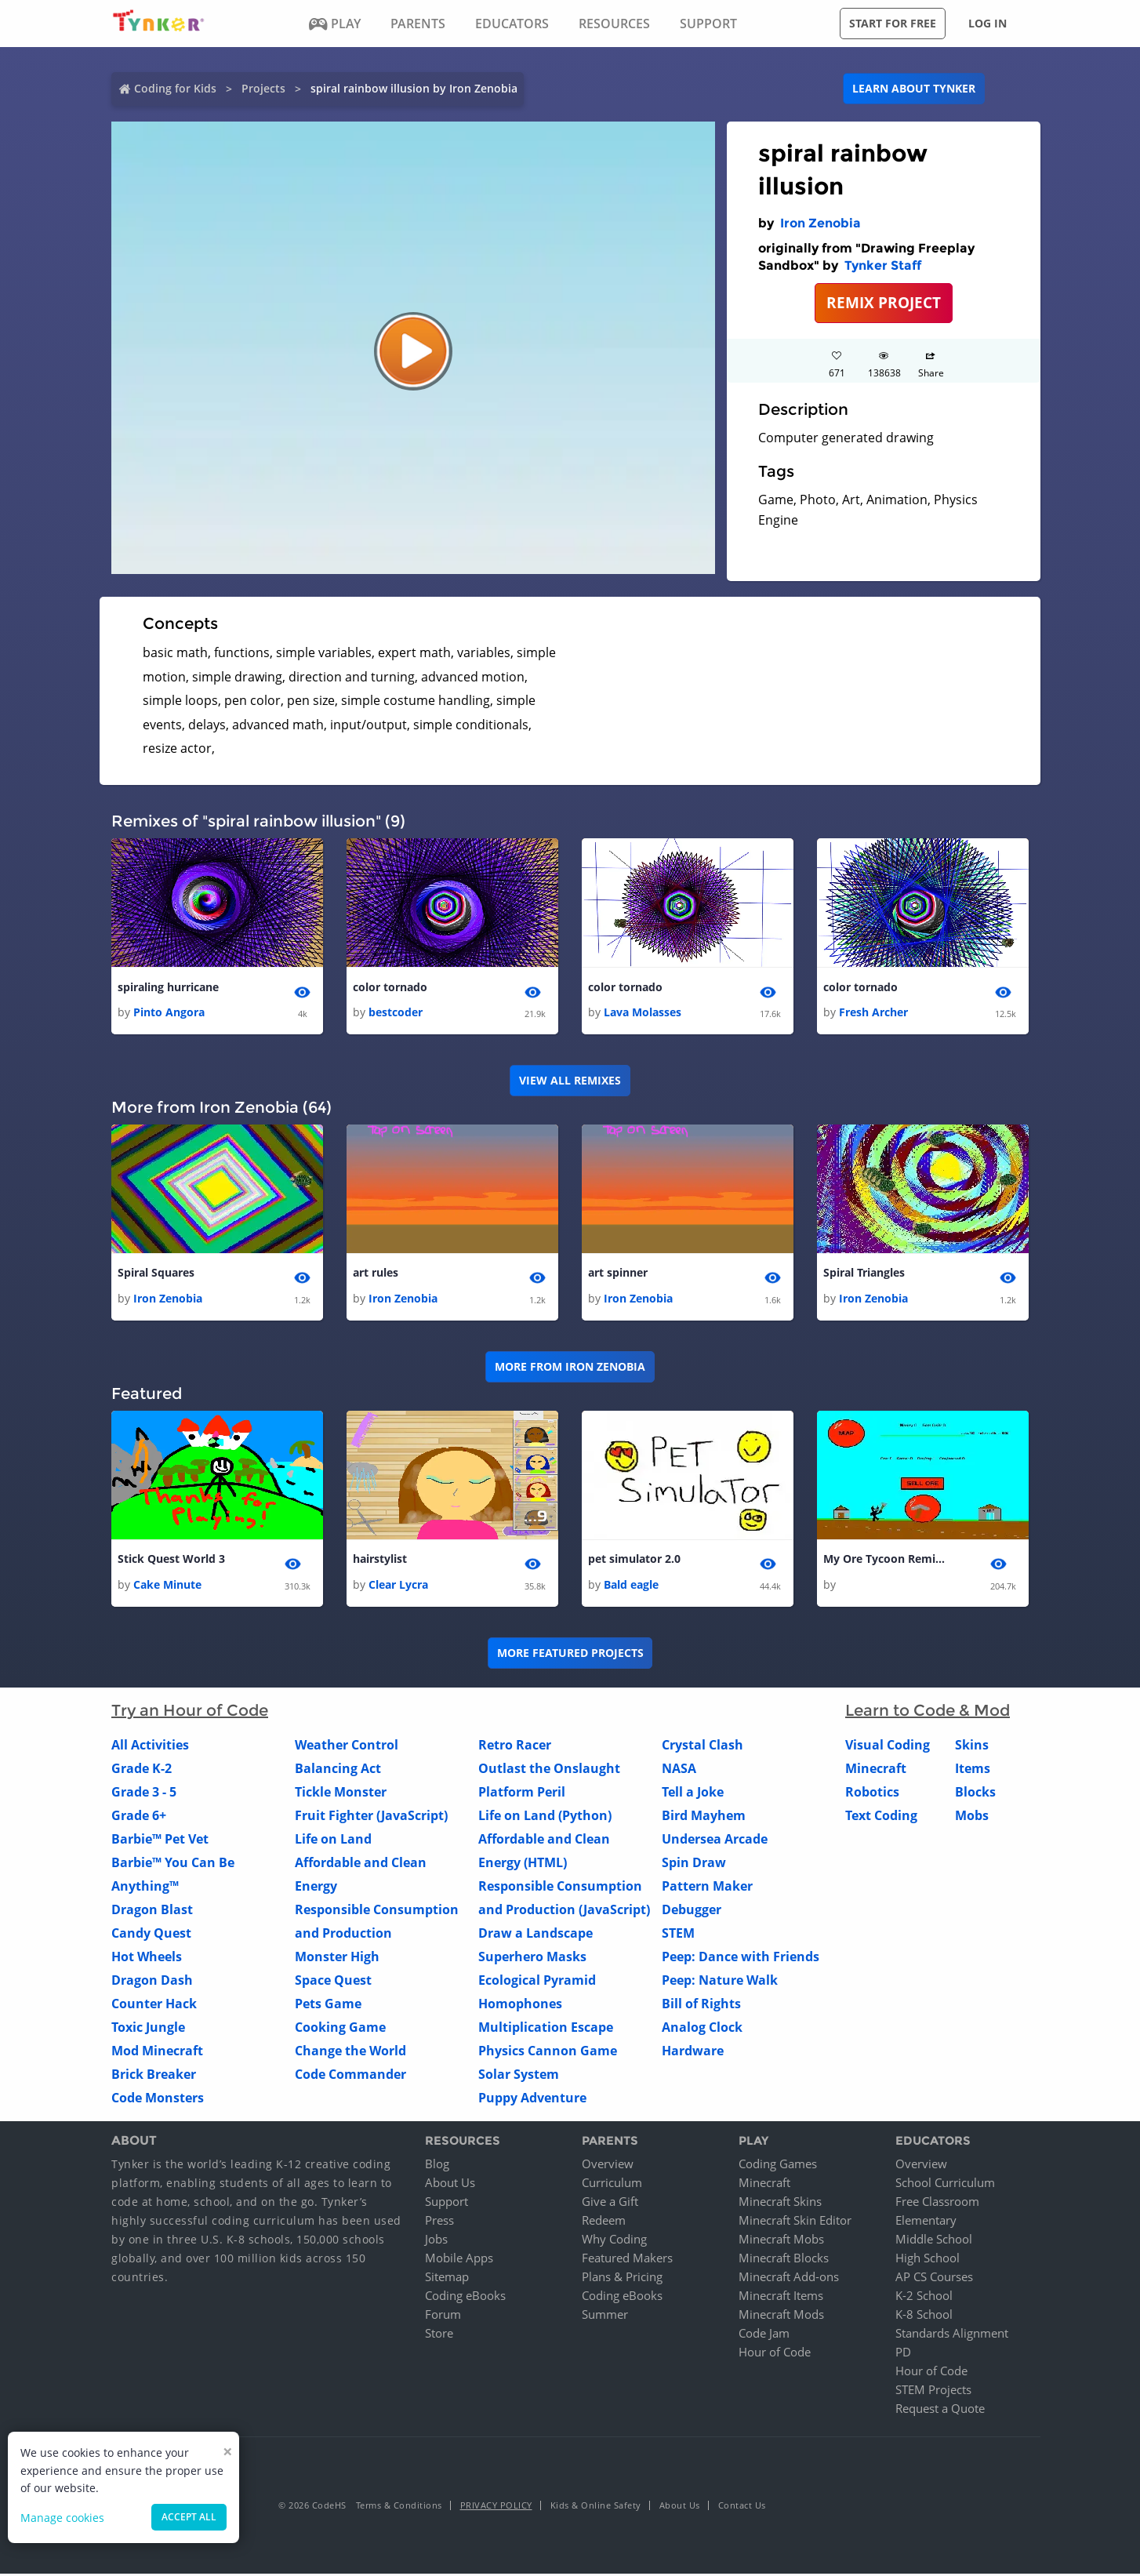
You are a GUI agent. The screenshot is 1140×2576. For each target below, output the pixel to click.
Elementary (926, 2222)
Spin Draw (694, 1864)
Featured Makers (627, 2260)
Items (972, 1769)
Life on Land (333, 1840)
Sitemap (447, 2279)
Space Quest (333, 1981)
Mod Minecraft (157, 2052)
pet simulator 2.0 (634, 1560)
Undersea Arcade (715, 1840)
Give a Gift (610, 2203)
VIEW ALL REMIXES (570, 1081)
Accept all (189, 2516)
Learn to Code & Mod (927, 1711)
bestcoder (396, 1012)
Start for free (892, 23)
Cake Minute (167, 1586)
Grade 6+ (138, 1817)
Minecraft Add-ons (789, 2279)
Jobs (436, 2241)
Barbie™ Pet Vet (160, 1840)
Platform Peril (521, 1793)
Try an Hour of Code (189, 1711)
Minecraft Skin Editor (795, 2222)
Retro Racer (514, 1746)
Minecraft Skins (780, 2203)
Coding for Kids (175, 88)
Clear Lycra (398, 1586)
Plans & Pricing (622, 2279)
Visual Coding (887, 1746)
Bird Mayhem (704, 1817)
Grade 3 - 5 (143, 1793)
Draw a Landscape (535, 1934)
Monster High (337, 1958)
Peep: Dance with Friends (740, 1958)
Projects (263, 88)
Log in (987, 23)
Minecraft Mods (781, 2316)
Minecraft (875, 1769)
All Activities (150, 1746)
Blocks (975, 1793)
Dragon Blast (152, 1911)
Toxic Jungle (148, 2028)
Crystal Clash (702, 1746)
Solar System (518, 2075)
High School (927, 2260)
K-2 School (924, 2297)
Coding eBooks (465, 2297)
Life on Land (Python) (545, 1817)
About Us (450, 2185)
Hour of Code (775, 2354)
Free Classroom (937, 2203)
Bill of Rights (701, 2005)
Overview (608, 2166)
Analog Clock (702, 2028)
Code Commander (350, 2075)
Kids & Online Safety (595, 2507)
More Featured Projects (570, 1655)
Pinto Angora (169, 1012)
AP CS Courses (934, 2279)
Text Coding (881, 1817)
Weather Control (346, 1746)
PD (903, 2354)
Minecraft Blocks (784, 2260)
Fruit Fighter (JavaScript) (371, 1817)
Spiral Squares (156, 1273)
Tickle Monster (341, 1793)
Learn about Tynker (913, 88)
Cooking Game (340, 2028)
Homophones (520, 2005)
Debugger (691, 1911)
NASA (679, 1769)
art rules (375, 1273)
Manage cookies (62, 2517)
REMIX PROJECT (883, 302)
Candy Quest (151, 1934)
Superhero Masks (532, 1958)
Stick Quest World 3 (171, 1560)
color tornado (390, 987)
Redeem (604, 2222)
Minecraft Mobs (781, 2241)
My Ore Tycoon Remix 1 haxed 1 (886, 1560)
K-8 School (924, 2316)
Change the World (350, 2052)
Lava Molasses (642, 1012)
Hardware (693, 2052)
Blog (437, 2166)
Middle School (933, 2241)
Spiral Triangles (864, 1273)
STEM (678, 1934)
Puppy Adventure (532, 2099)
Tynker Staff (882, 265)
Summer (605, 2316)
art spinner (618, 1273)
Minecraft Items (781, 2297)
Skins (972, 1746)
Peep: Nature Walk (720, 1981)
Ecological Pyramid (537, 1981)
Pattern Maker (707, 1887)
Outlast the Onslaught (549, 1769)
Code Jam (764, 2335)
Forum (443, 2316)
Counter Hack (154, 2005)
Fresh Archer (873, 1012)
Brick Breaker (153, 2075)
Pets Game (328, 2005)
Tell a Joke (693, 1793)
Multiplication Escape (545, 2028)
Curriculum (612, 2185)
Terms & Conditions (399, 2507)
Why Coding (614, 2241)
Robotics (872, 1793)
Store (439, 2335)
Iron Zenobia (820, 223)
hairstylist (380, 1560)
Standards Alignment (951, 2335)
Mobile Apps (459, 2260)
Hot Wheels (146, 1958)
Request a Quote (940, 2410)
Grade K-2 (141, 1769)
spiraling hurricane (168, 987)
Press (439, 2222)
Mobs (972, 1817)
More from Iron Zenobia (570, 1368)
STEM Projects (933, 2392)
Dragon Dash (152, 1981)
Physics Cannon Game (547, 2052)
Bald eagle (631, 1586)
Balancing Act (338, 1769)
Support (446, 2203)
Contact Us (742, 2507)
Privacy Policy (496, 2507)
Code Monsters (157, 2099)
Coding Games (778, 2166)
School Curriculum (945, 2185)
